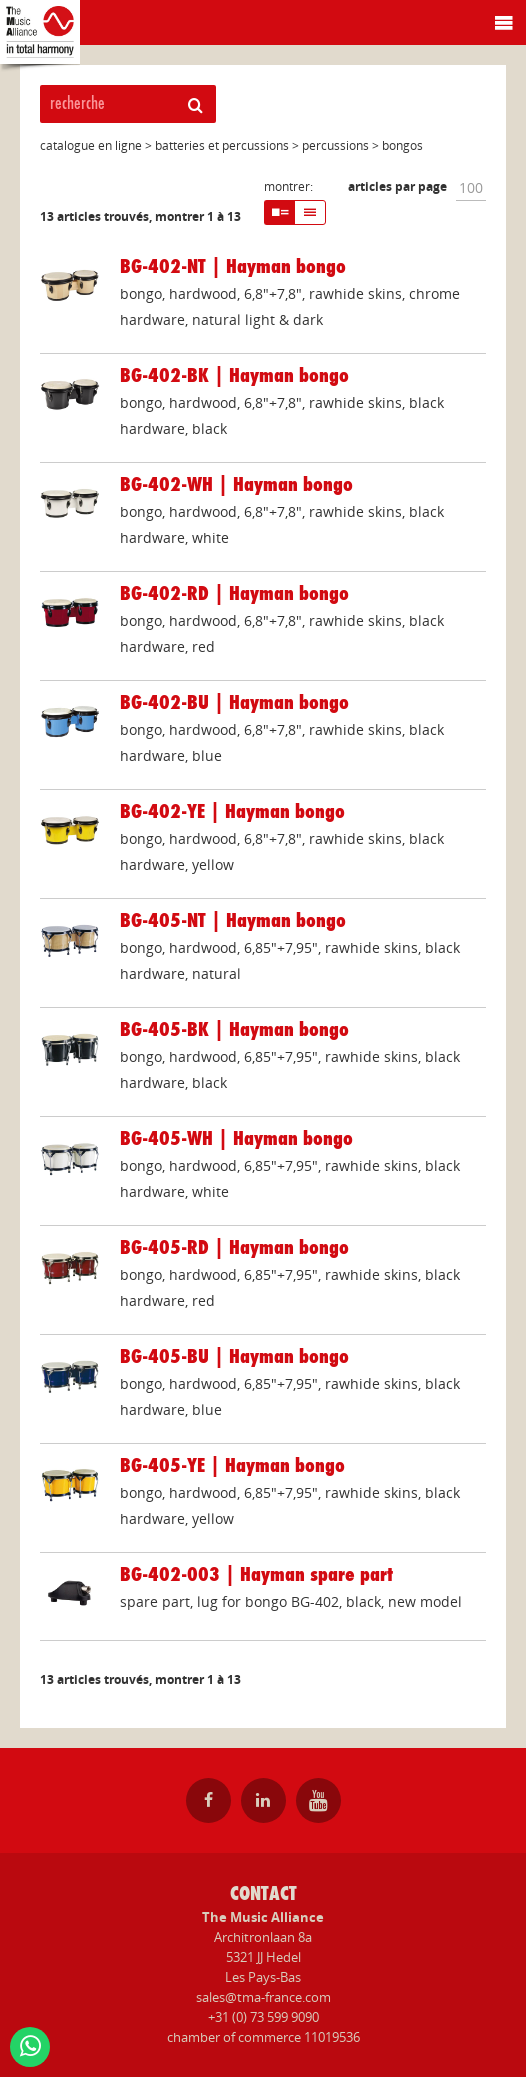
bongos (402, 145)
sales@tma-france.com (263, 1997)
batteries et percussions (222, 145)
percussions (335, 145)
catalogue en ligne (91, 145)
